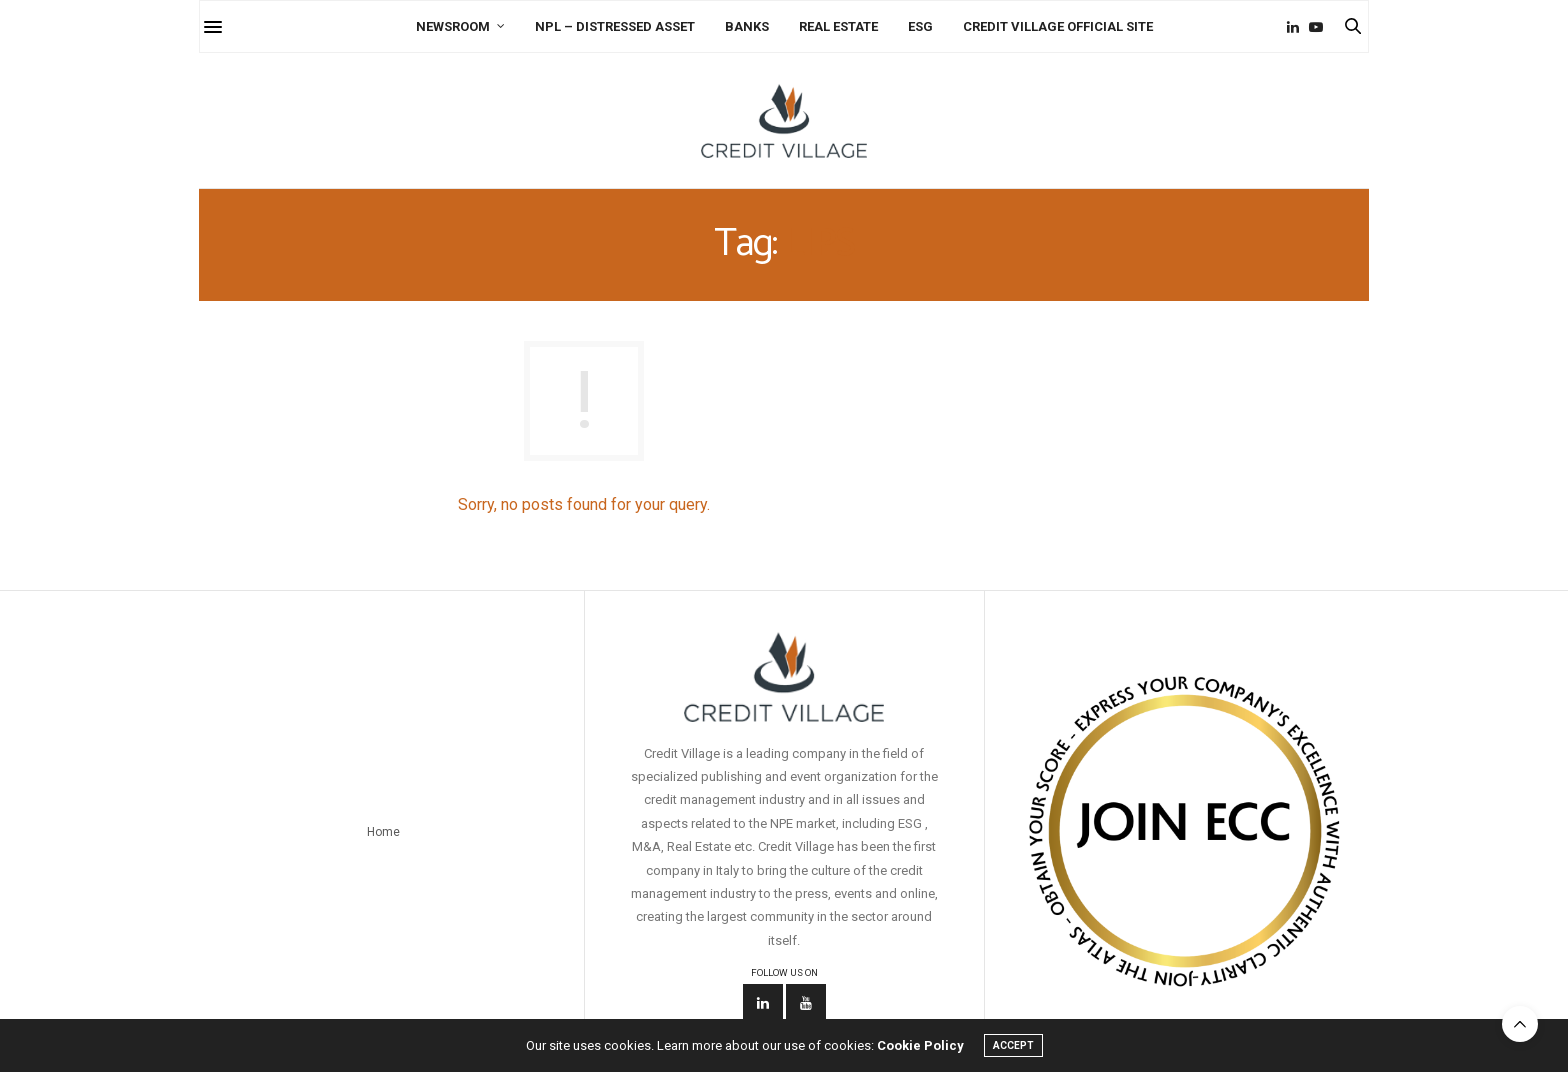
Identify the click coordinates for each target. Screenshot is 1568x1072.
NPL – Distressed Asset (615, 26)
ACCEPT (1013, 1045)
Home (383, 832)
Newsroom (453, 26)
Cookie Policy (920, 1045)
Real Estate (838, 26)
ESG (920, 26)
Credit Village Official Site (1058, 26)
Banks (747, 26)
